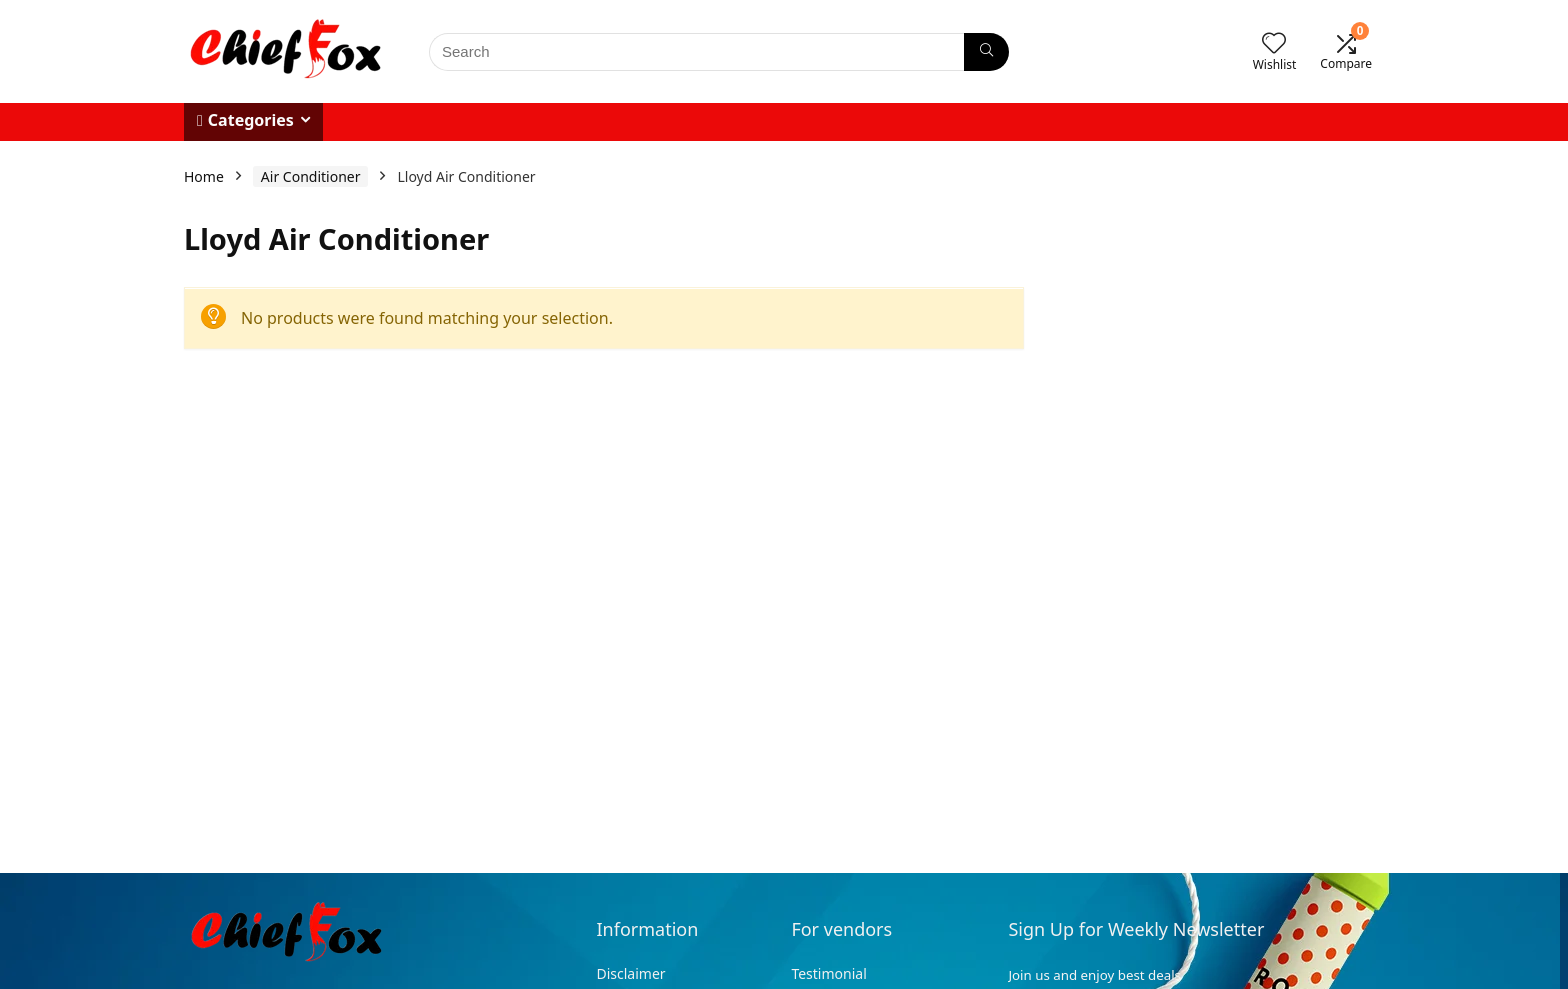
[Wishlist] (1274, 43)
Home (204, 176)
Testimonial (828, 973)
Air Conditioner (311, 176)
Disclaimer (632, 973)
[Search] (986, 52)
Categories (245, 120)
